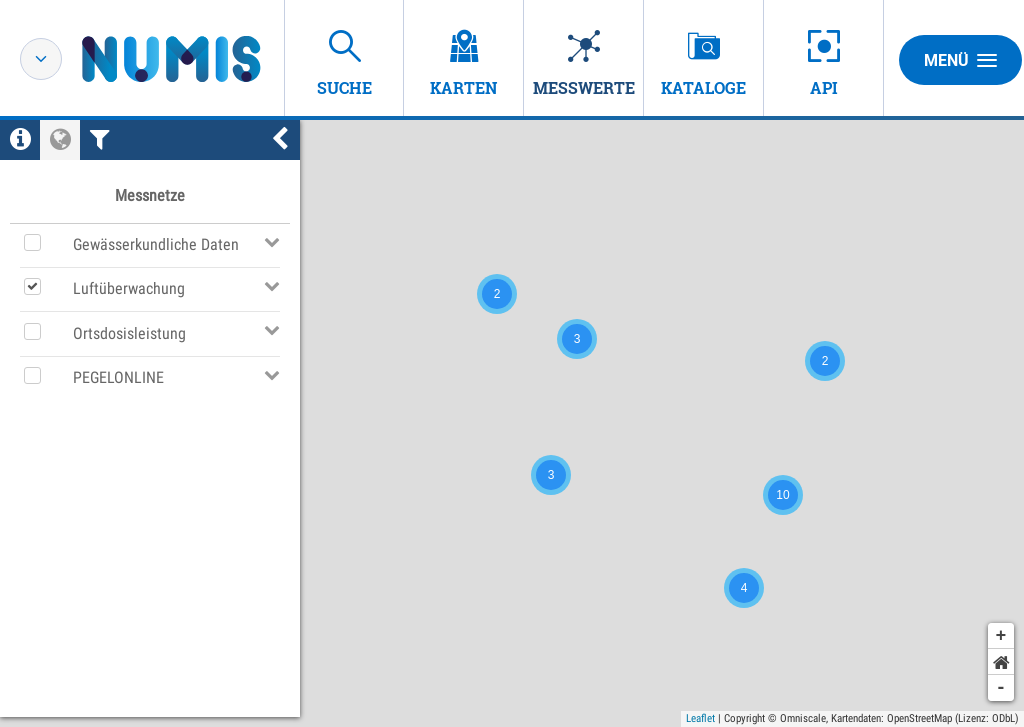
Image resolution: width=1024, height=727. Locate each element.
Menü (960, 60)
